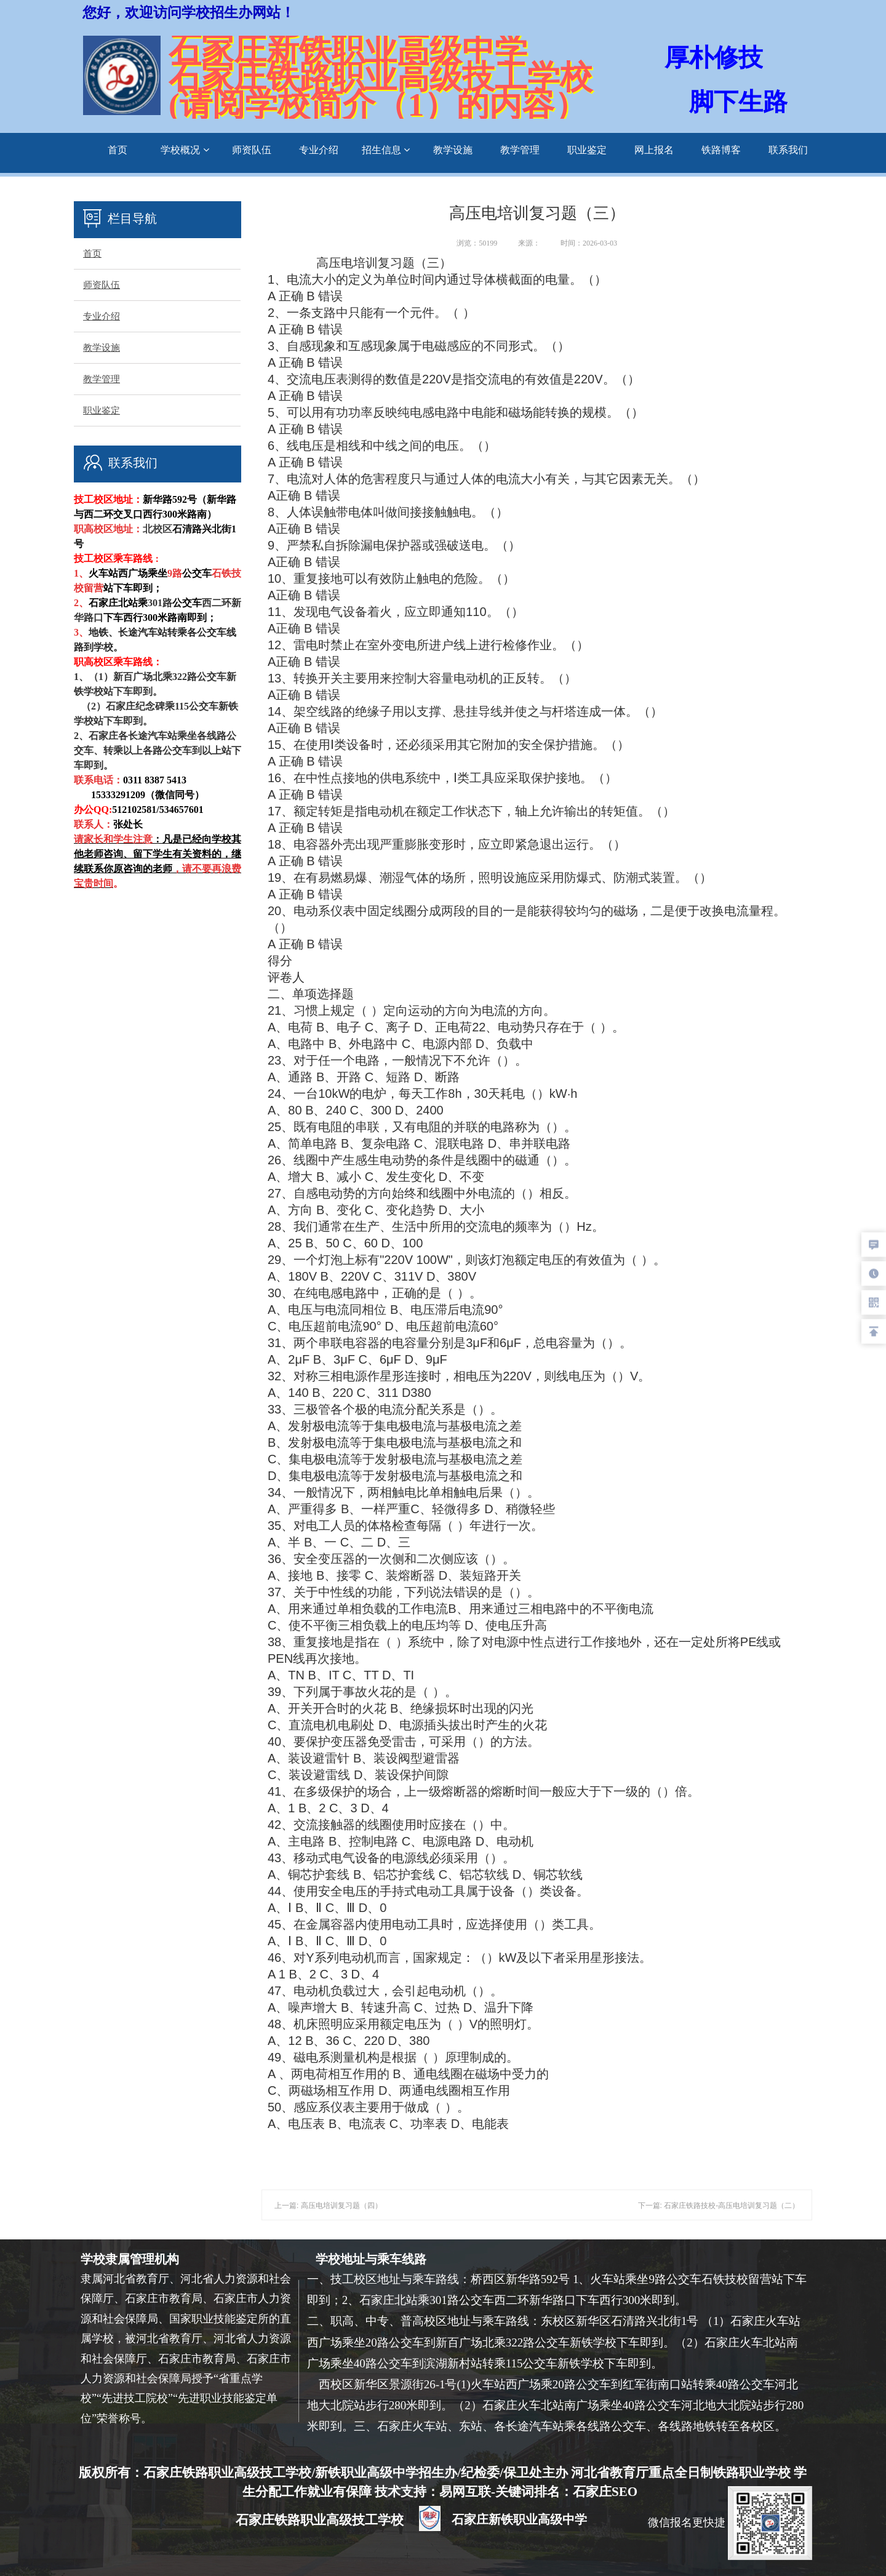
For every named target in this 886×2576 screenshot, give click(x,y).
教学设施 (453, 150)
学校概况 (185, 150)
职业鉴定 (587, 150)
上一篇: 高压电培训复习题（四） (328, 2205)
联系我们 (788, 150)
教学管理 (520, 150)
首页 (117, 150)
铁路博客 (721, 150)
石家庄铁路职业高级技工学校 (321, 2520)
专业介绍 (318, 150)
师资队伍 (251, 150)
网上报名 (654, 150)
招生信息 (386, 150)
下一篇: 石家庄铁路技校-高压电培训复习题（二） (719, 2205)
